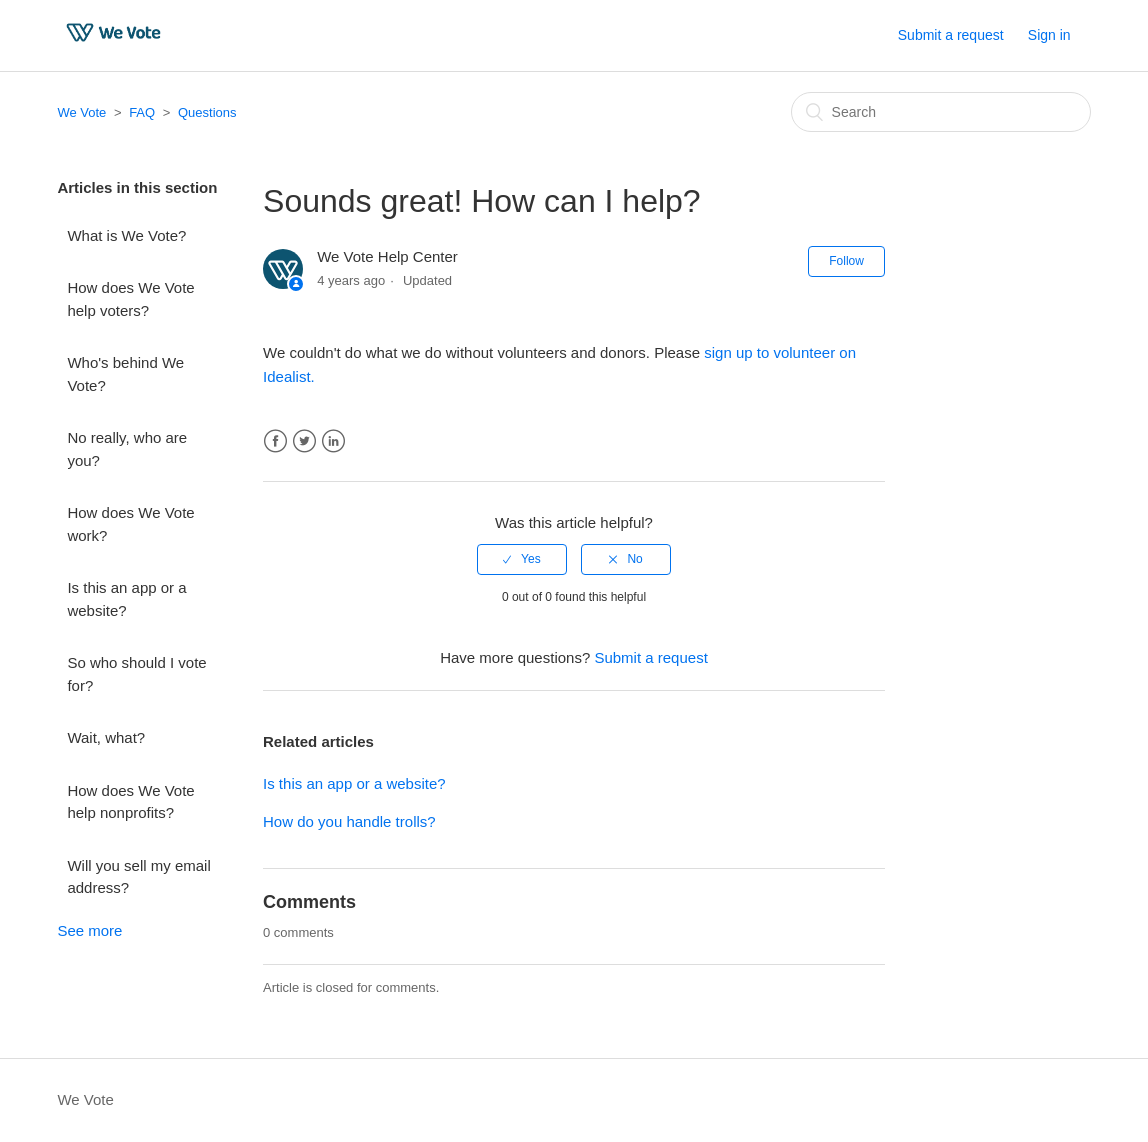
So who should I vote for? (136, 674)
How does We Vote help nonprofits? (130, 802)
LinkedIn (333, 441)
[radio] (522, 559)
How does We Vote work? (130, 524)
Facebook (275, 441)
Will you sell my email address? (138, 877)
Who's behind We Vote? (125, 374)
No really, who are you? (127, 449)
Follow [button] (846, 261)
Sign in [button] (1049, 35)
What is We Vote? (126, 235)
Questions (207, 112)
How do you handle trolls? (349, 821)
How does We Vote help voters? (130, 299)
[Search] (941, 112)
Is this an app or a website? (126, 599)
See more (89, 930)
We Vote (81, 112)
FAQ (142, 112)
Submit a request (951, 35)
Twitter (304, 441)
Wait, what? (106, 737)
